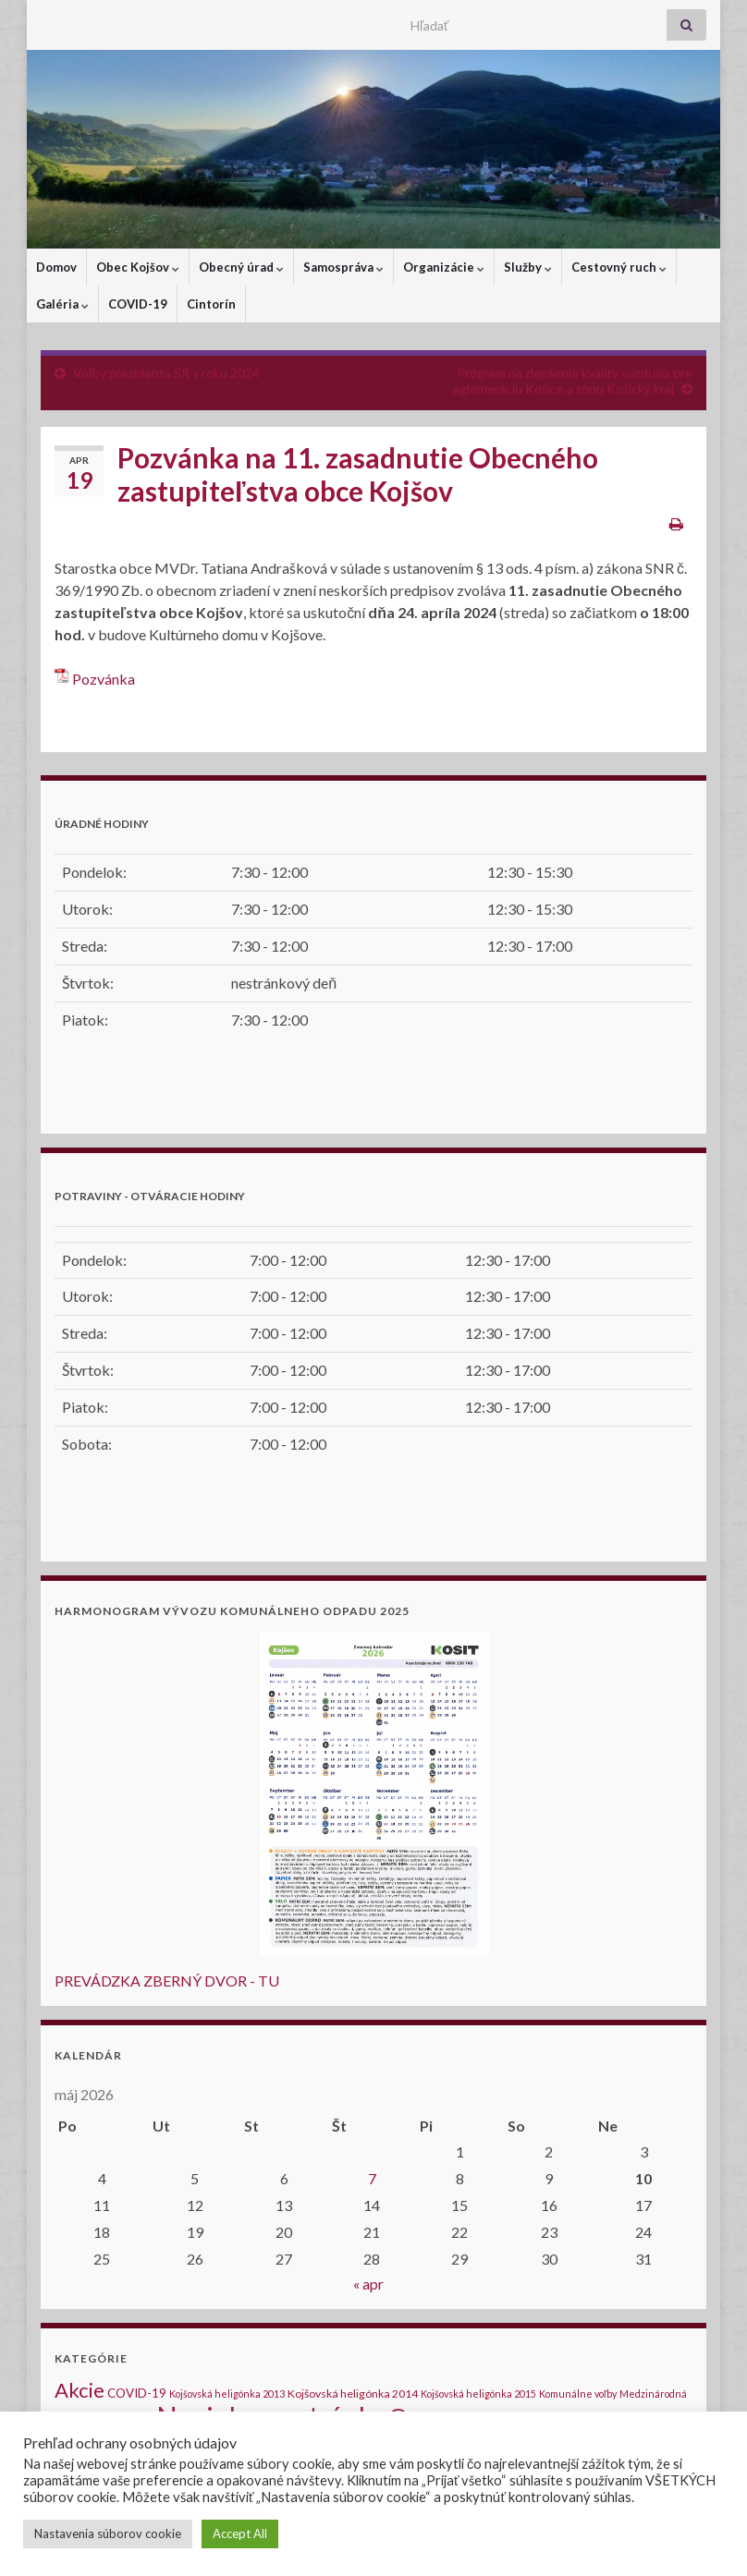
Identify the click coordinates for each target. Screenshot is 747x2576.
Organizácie (443, 267)
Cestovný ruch (619, 267)
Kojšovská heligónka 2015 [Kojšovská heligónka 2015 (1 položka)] (478, 2394)
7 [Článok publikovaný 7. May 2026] (372, 2178)
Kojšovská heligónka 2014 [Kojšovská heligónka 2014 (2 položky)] (353, 2393)
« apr (368, 2283)
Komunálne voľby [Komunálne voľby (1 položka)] (578, 2394)
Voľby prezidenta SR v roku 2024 (166, 373)
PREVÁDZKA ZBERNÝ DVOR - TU (167, 1980)
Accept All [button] (240, 2533)
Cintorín (211, 304)
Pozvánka (103, 678)
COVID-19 (137, 304)
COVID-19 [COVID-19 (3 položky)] (136, 2393)
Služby (528, 267)
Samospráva (343, 267)
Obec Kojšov (137, 267)
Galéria (62, 304)
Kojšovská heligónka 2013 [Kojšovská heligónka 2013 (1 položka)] (227, 2394)
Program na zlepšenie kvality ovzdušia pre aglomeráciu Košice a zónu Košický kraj (572, 380)
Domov (56, 267)
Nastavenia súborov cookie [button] (107, 2533)
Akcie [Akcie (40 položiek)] (79, 2389)
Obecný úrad (241, 267)
